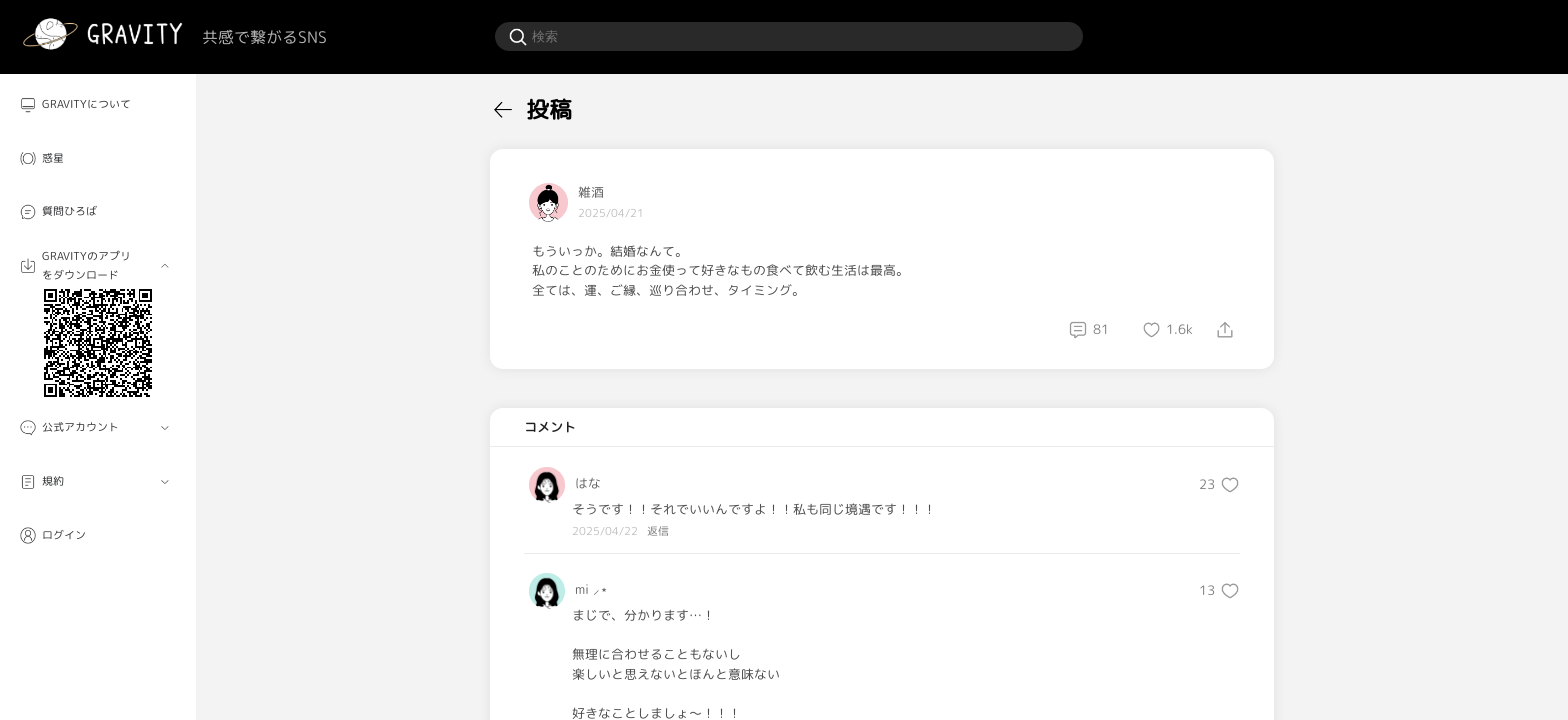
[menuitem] (98, 105)
